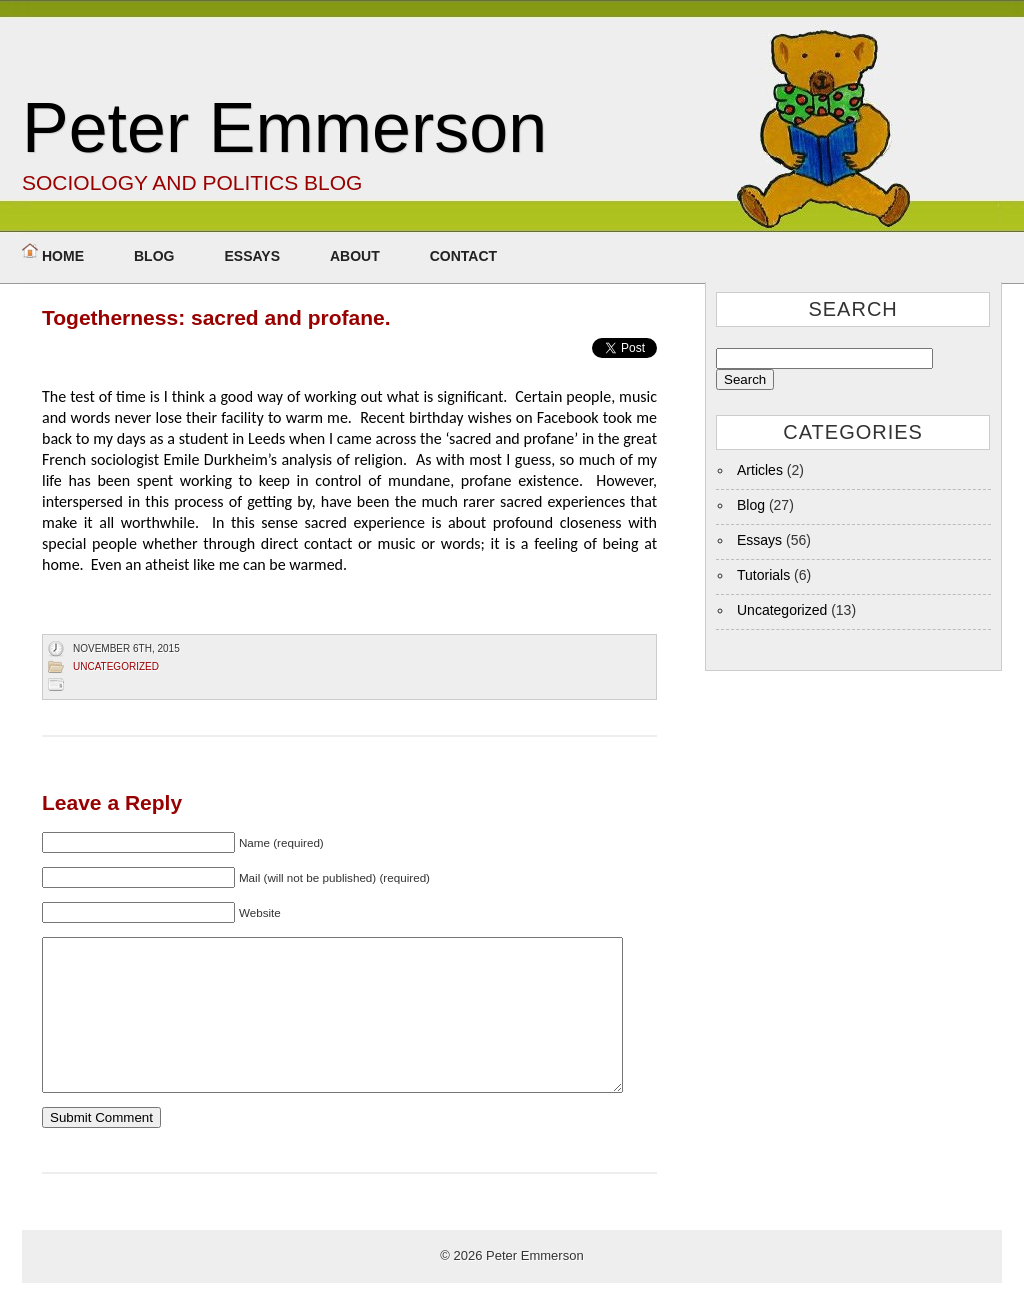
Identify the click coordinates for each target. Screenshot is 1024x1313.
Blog (154, 256)
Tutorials (763, 575)
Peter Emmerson (284, 128)
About (355, 256)
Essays (252, 256)
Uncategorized (116, 666)
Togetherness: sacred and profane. (216, 317)
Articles (760, 470)
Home (63, 256)
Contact (463, 256)
